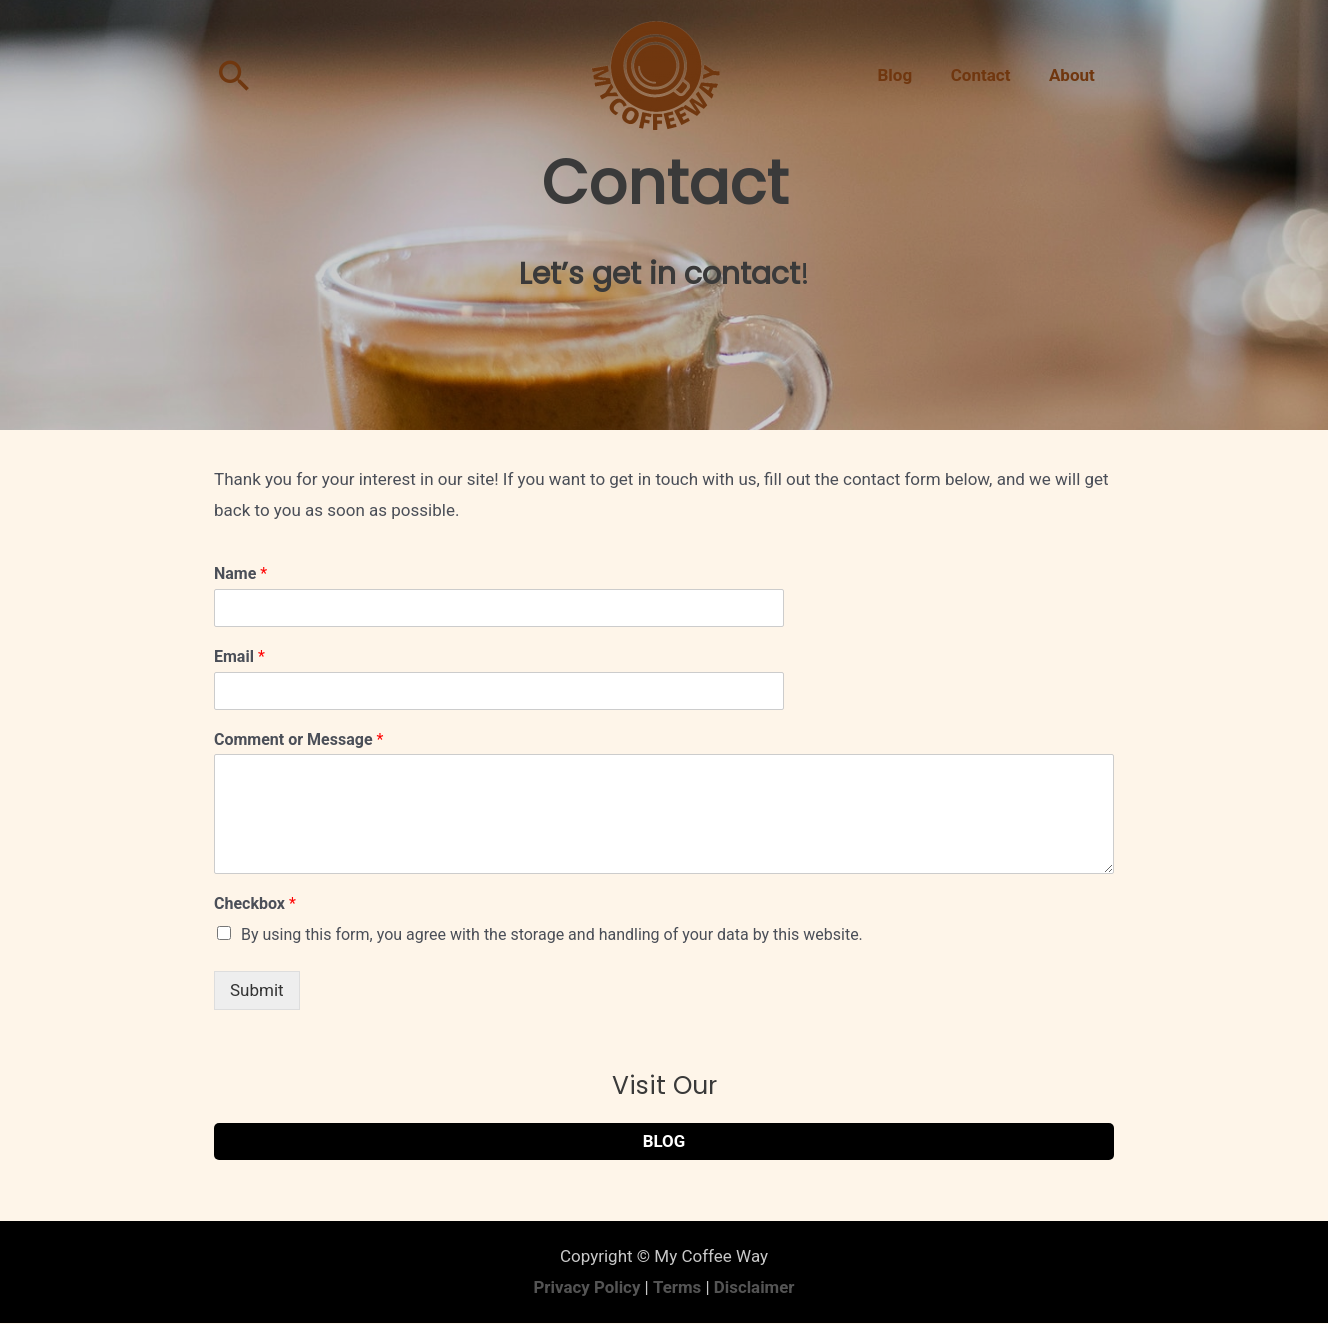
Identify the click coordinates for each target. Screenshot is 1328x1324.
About (1074, 75)
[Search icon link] (234, 75)
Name (240, 573)
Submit (257, 990)
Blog (906, 75)
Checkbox (255, 903)
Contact (987, 75)
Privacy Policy (587, 1287)
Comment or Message (298, 739)
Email (239, 656)
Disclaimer (754, 1287)
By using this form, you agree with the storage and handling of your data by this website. (552, 934)
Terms (677, 1287)
